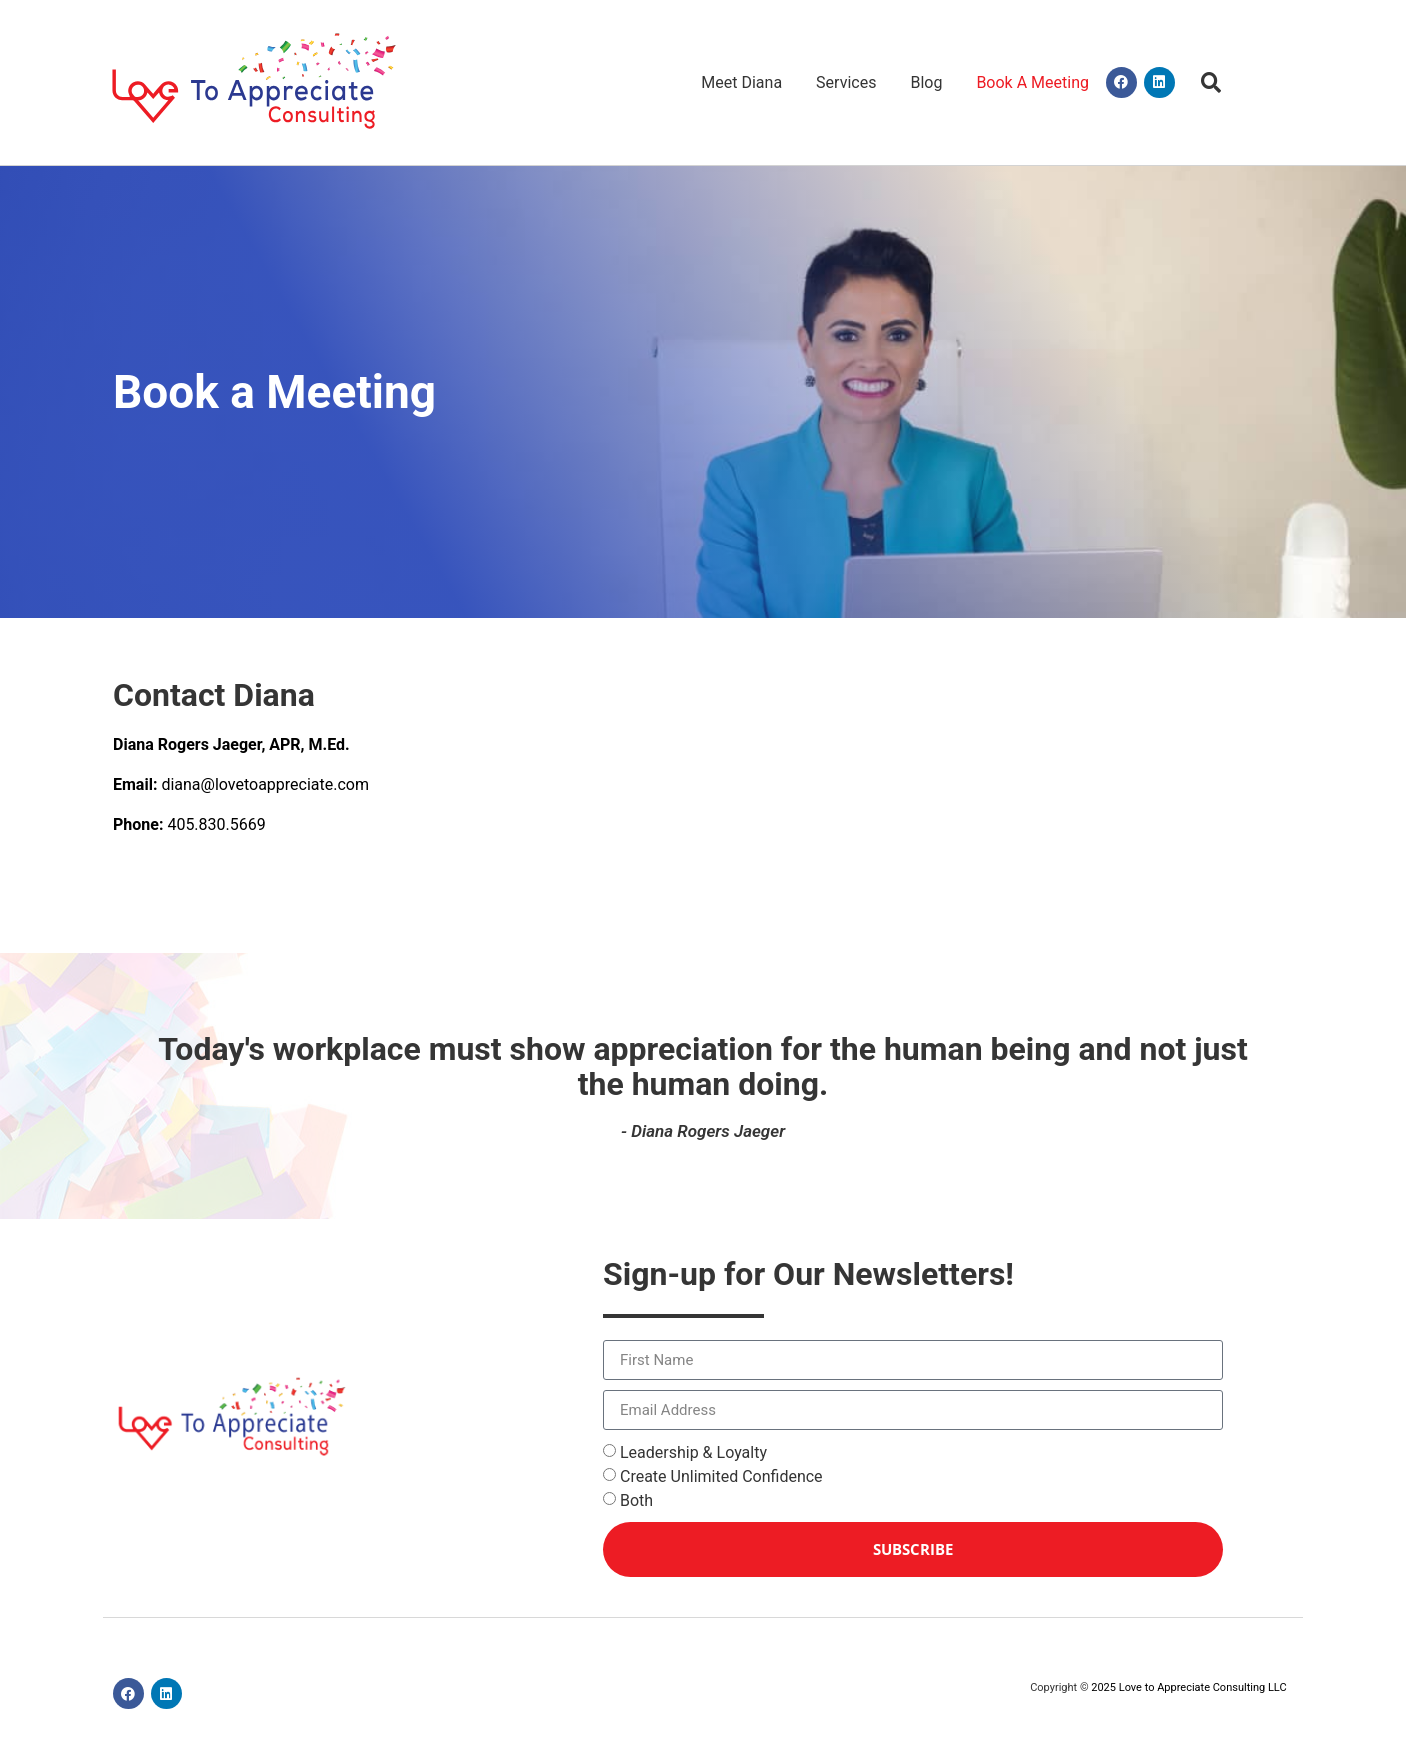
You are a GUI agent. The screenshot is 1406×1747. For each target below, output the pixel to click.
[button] (1211, 82)
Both (636, 1500)
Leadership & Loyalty (693, 1452)
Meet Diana (741, 82)
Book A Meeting (1032, 82)
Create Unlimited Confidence (721, 1476)
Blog (926, 82)
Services (846, 82)
